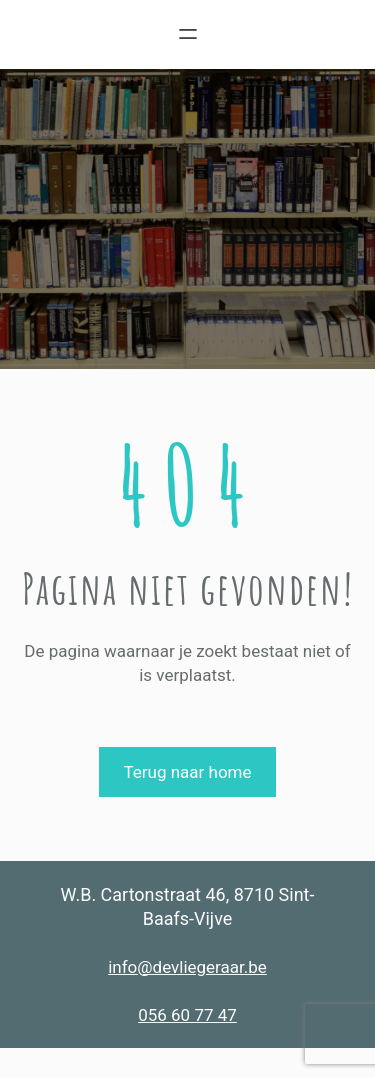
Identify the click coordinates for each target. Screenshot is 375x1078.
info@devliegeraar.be (187, 967)
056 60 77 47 (187, 1015)
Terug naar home (187, 772)
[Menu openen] (188, 34)
